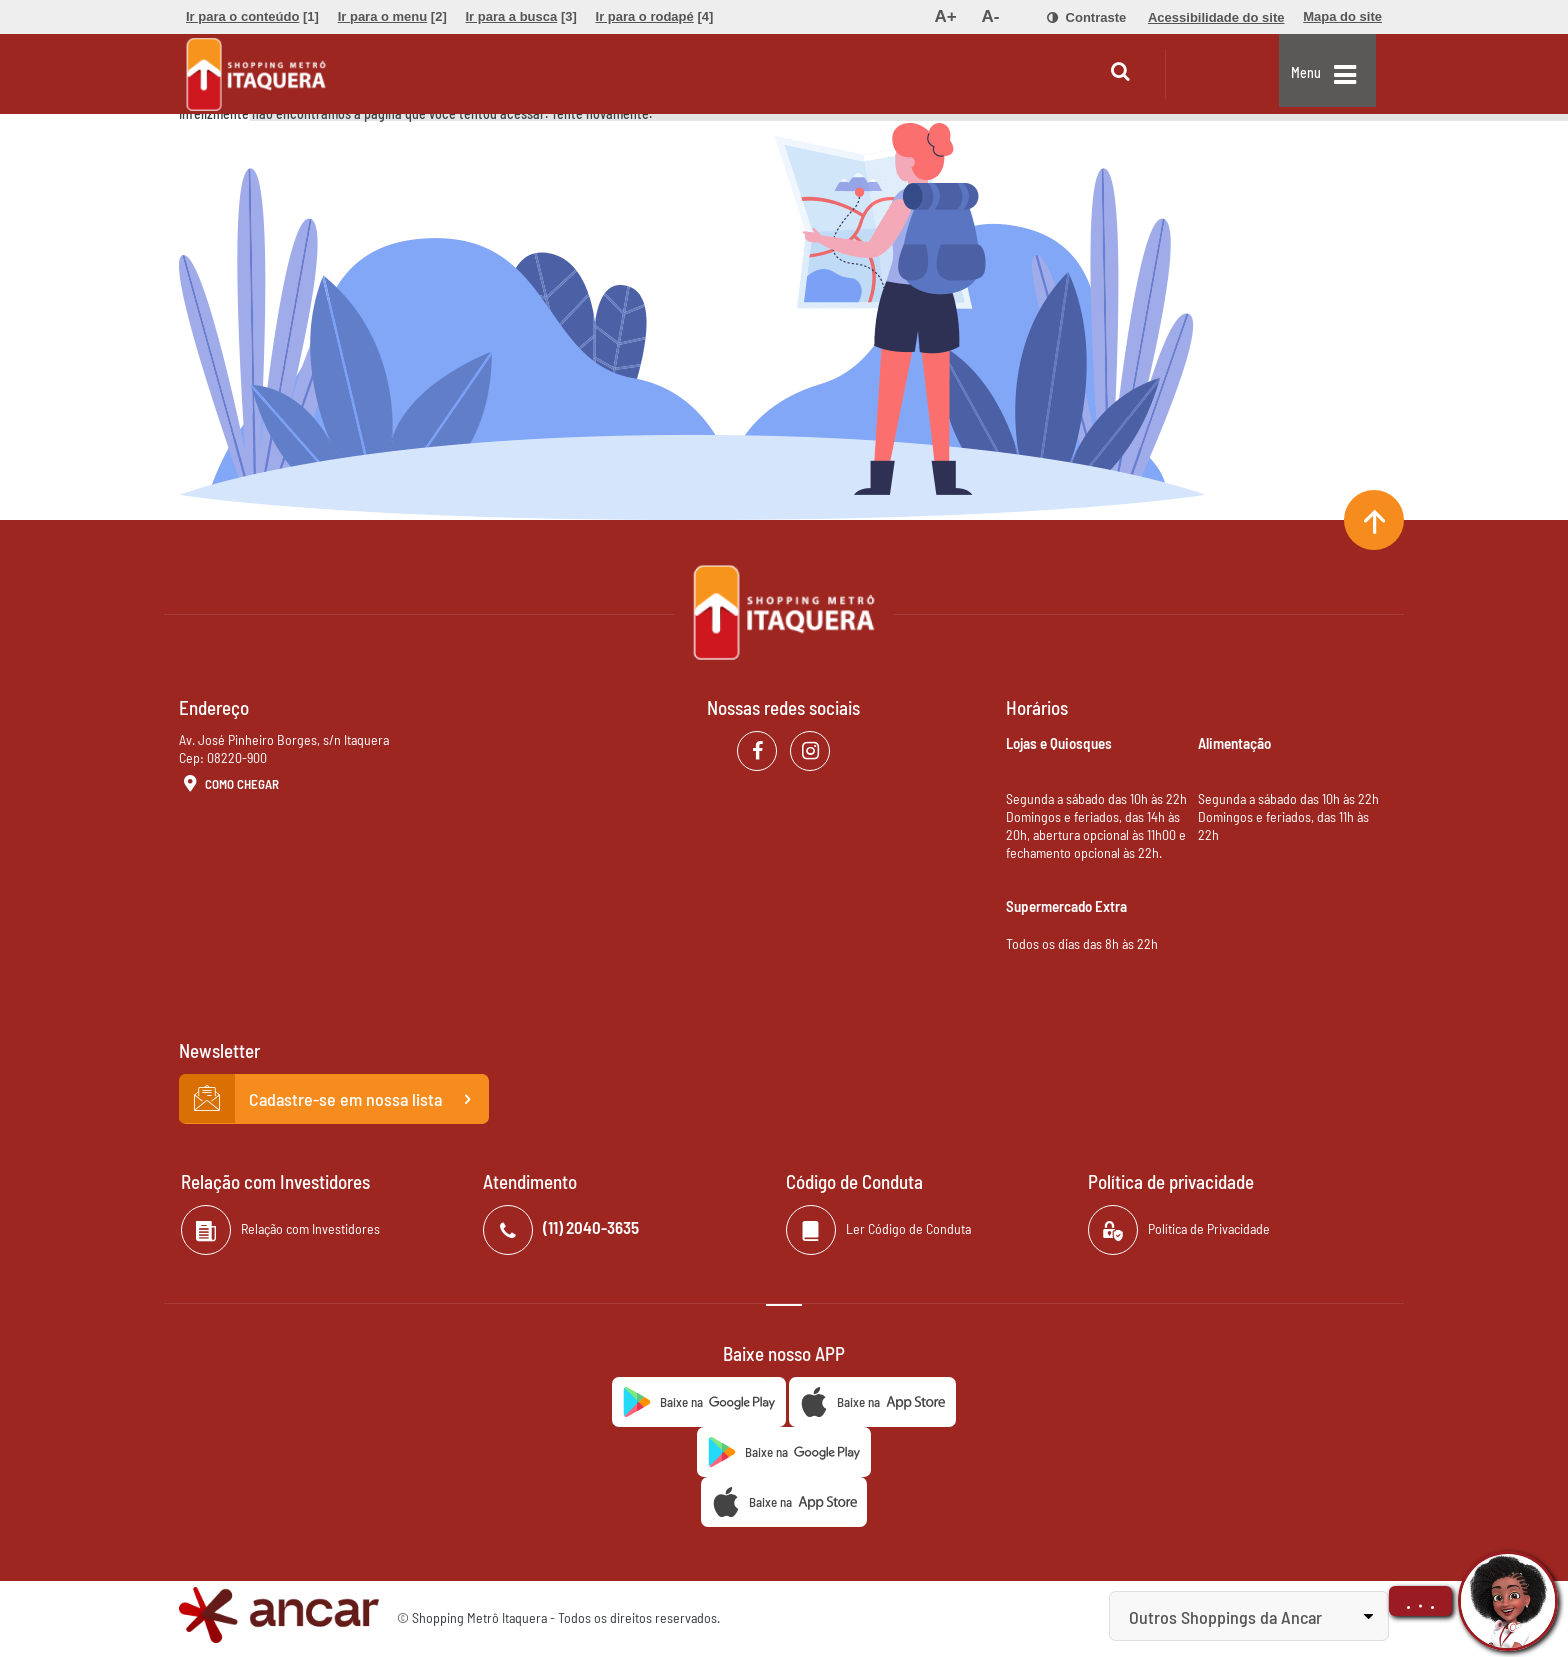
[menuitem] (252, 17)
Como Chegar (229, 785)
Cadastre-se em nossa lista (334, 1099)
